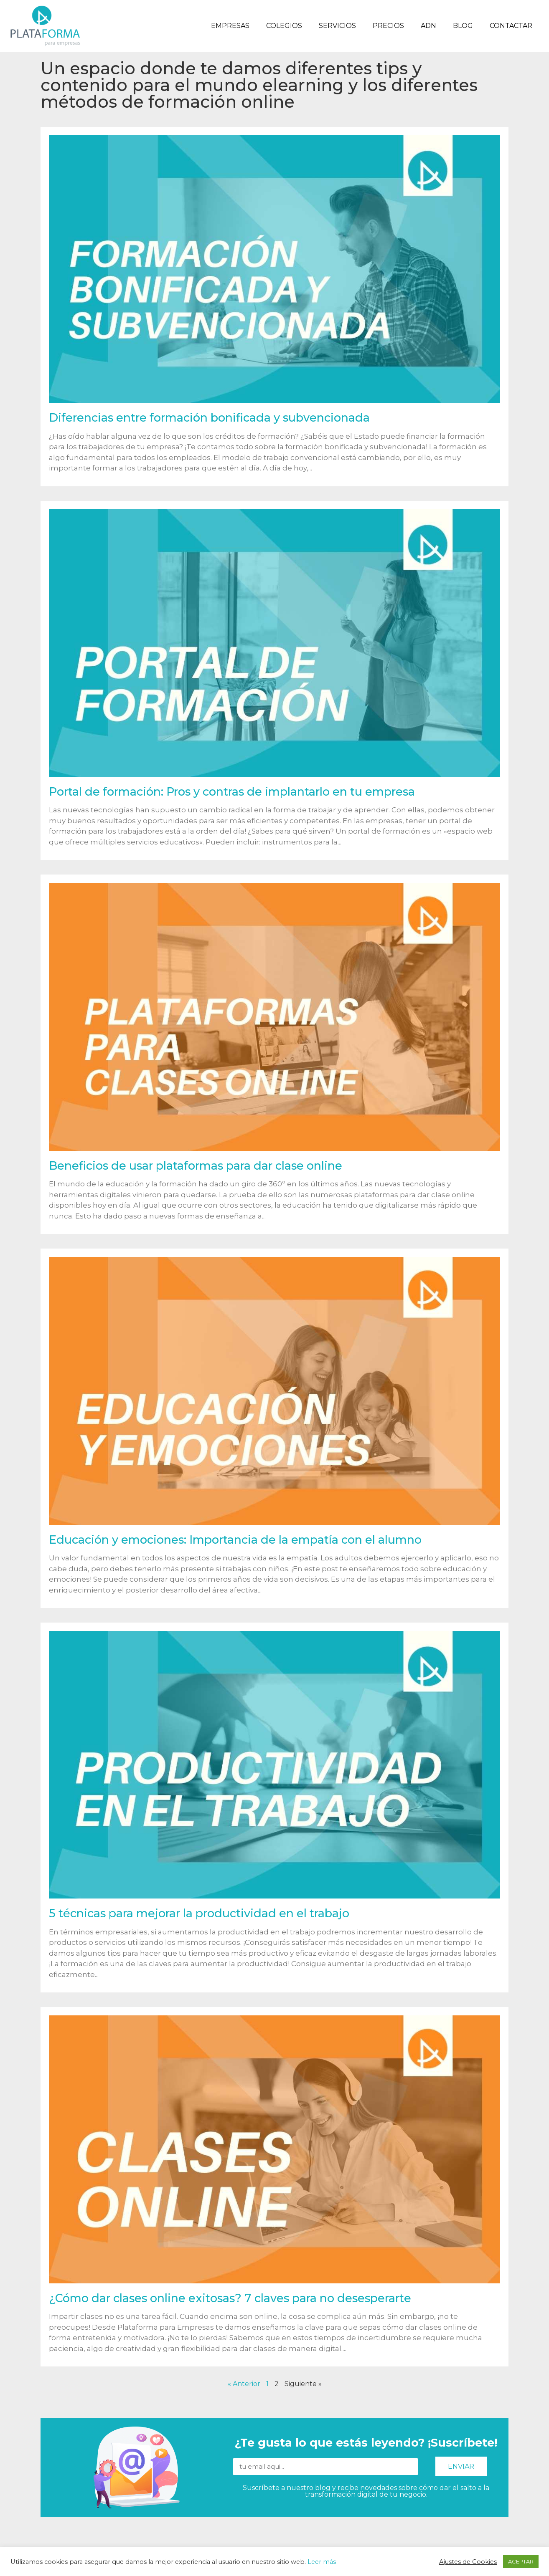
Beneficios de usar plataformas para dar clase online (195, 1166)
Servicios (337, 26)
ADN (428, 26)
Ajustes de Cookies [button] (468, 2562)
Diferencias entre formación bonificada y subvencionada (209, 418)
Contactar (511, 26)
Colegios (284, 26)
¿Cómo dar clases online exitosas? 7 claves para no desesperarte (230, 2298)
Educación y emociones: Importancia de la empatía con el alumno (235, 1540)
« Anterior (244, 2384)
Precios (388, 26)
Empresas (230, 26)
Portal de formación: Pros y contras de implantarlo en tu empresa (232, 792)
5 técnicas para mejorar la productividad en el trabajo (199, 1913)
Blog (463, 26)
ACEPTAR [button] (521, 2561)
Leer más (322, 2562)
